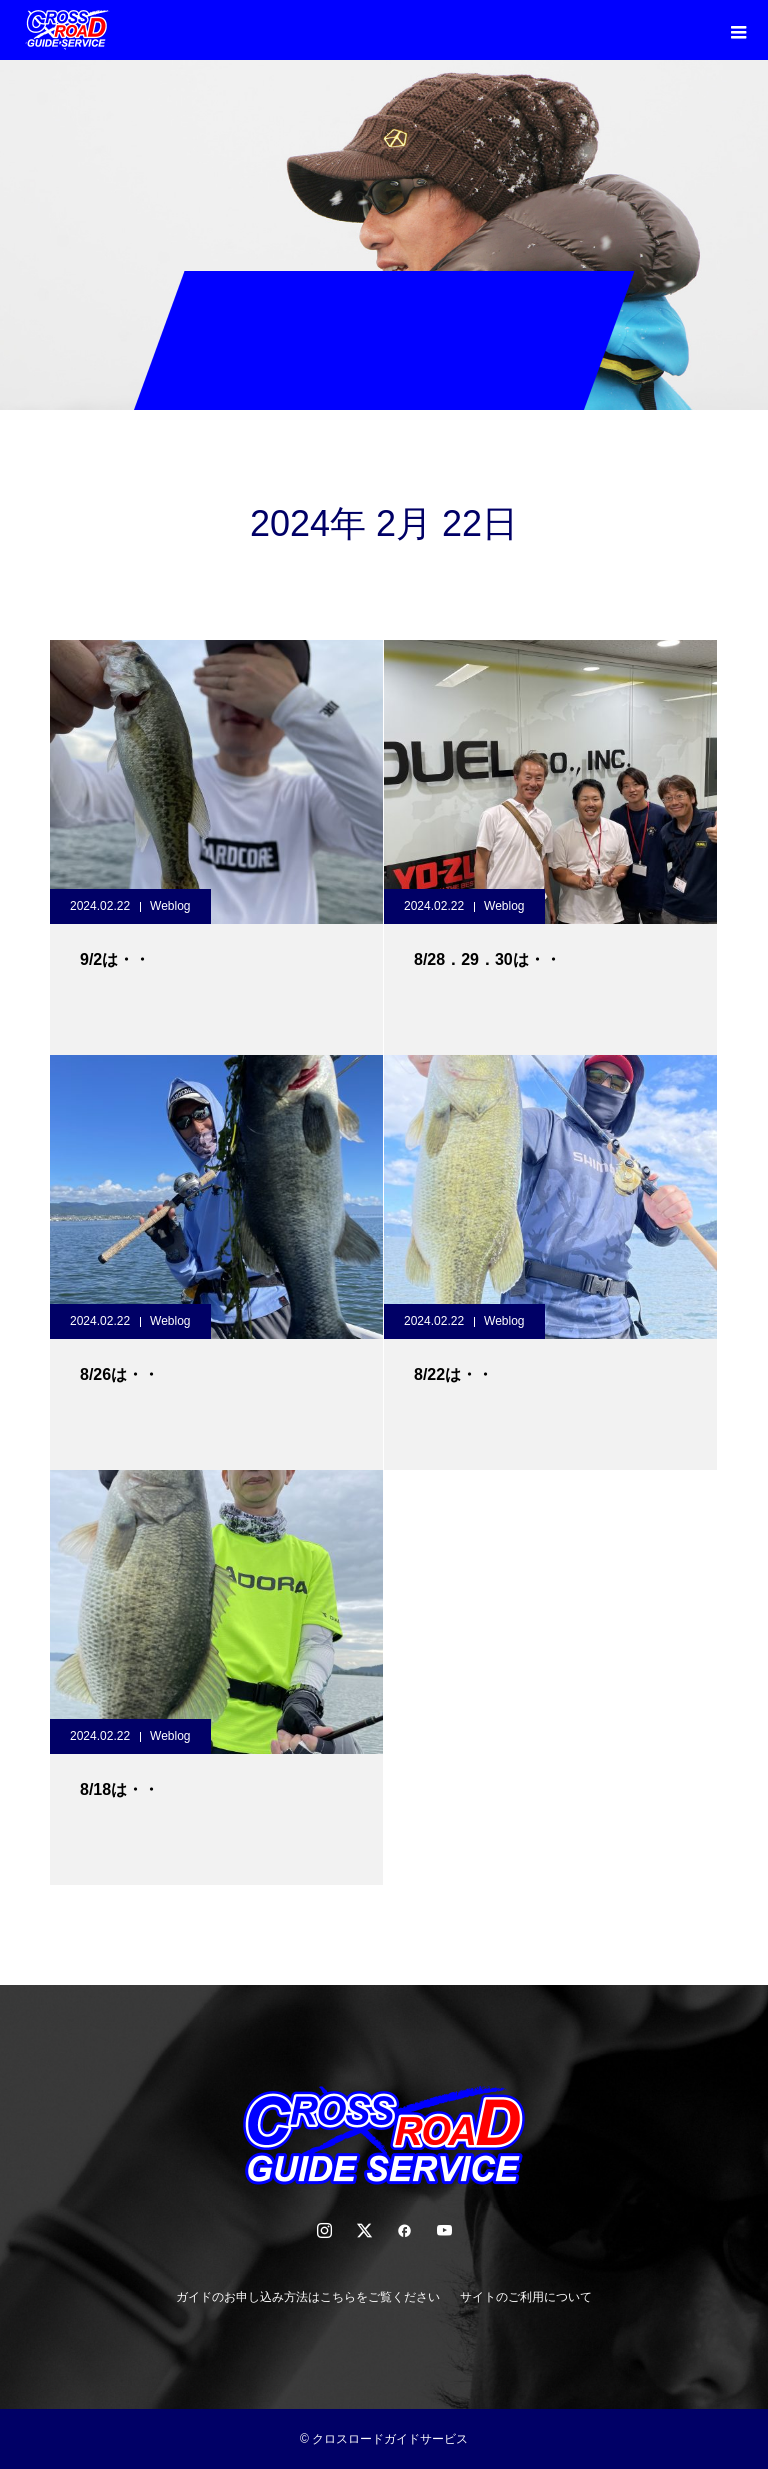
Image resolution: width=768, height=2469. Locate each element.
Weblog (170, 906)
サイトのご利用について (526, 2297)
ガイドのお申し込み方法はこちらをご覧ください (308, 2297)
